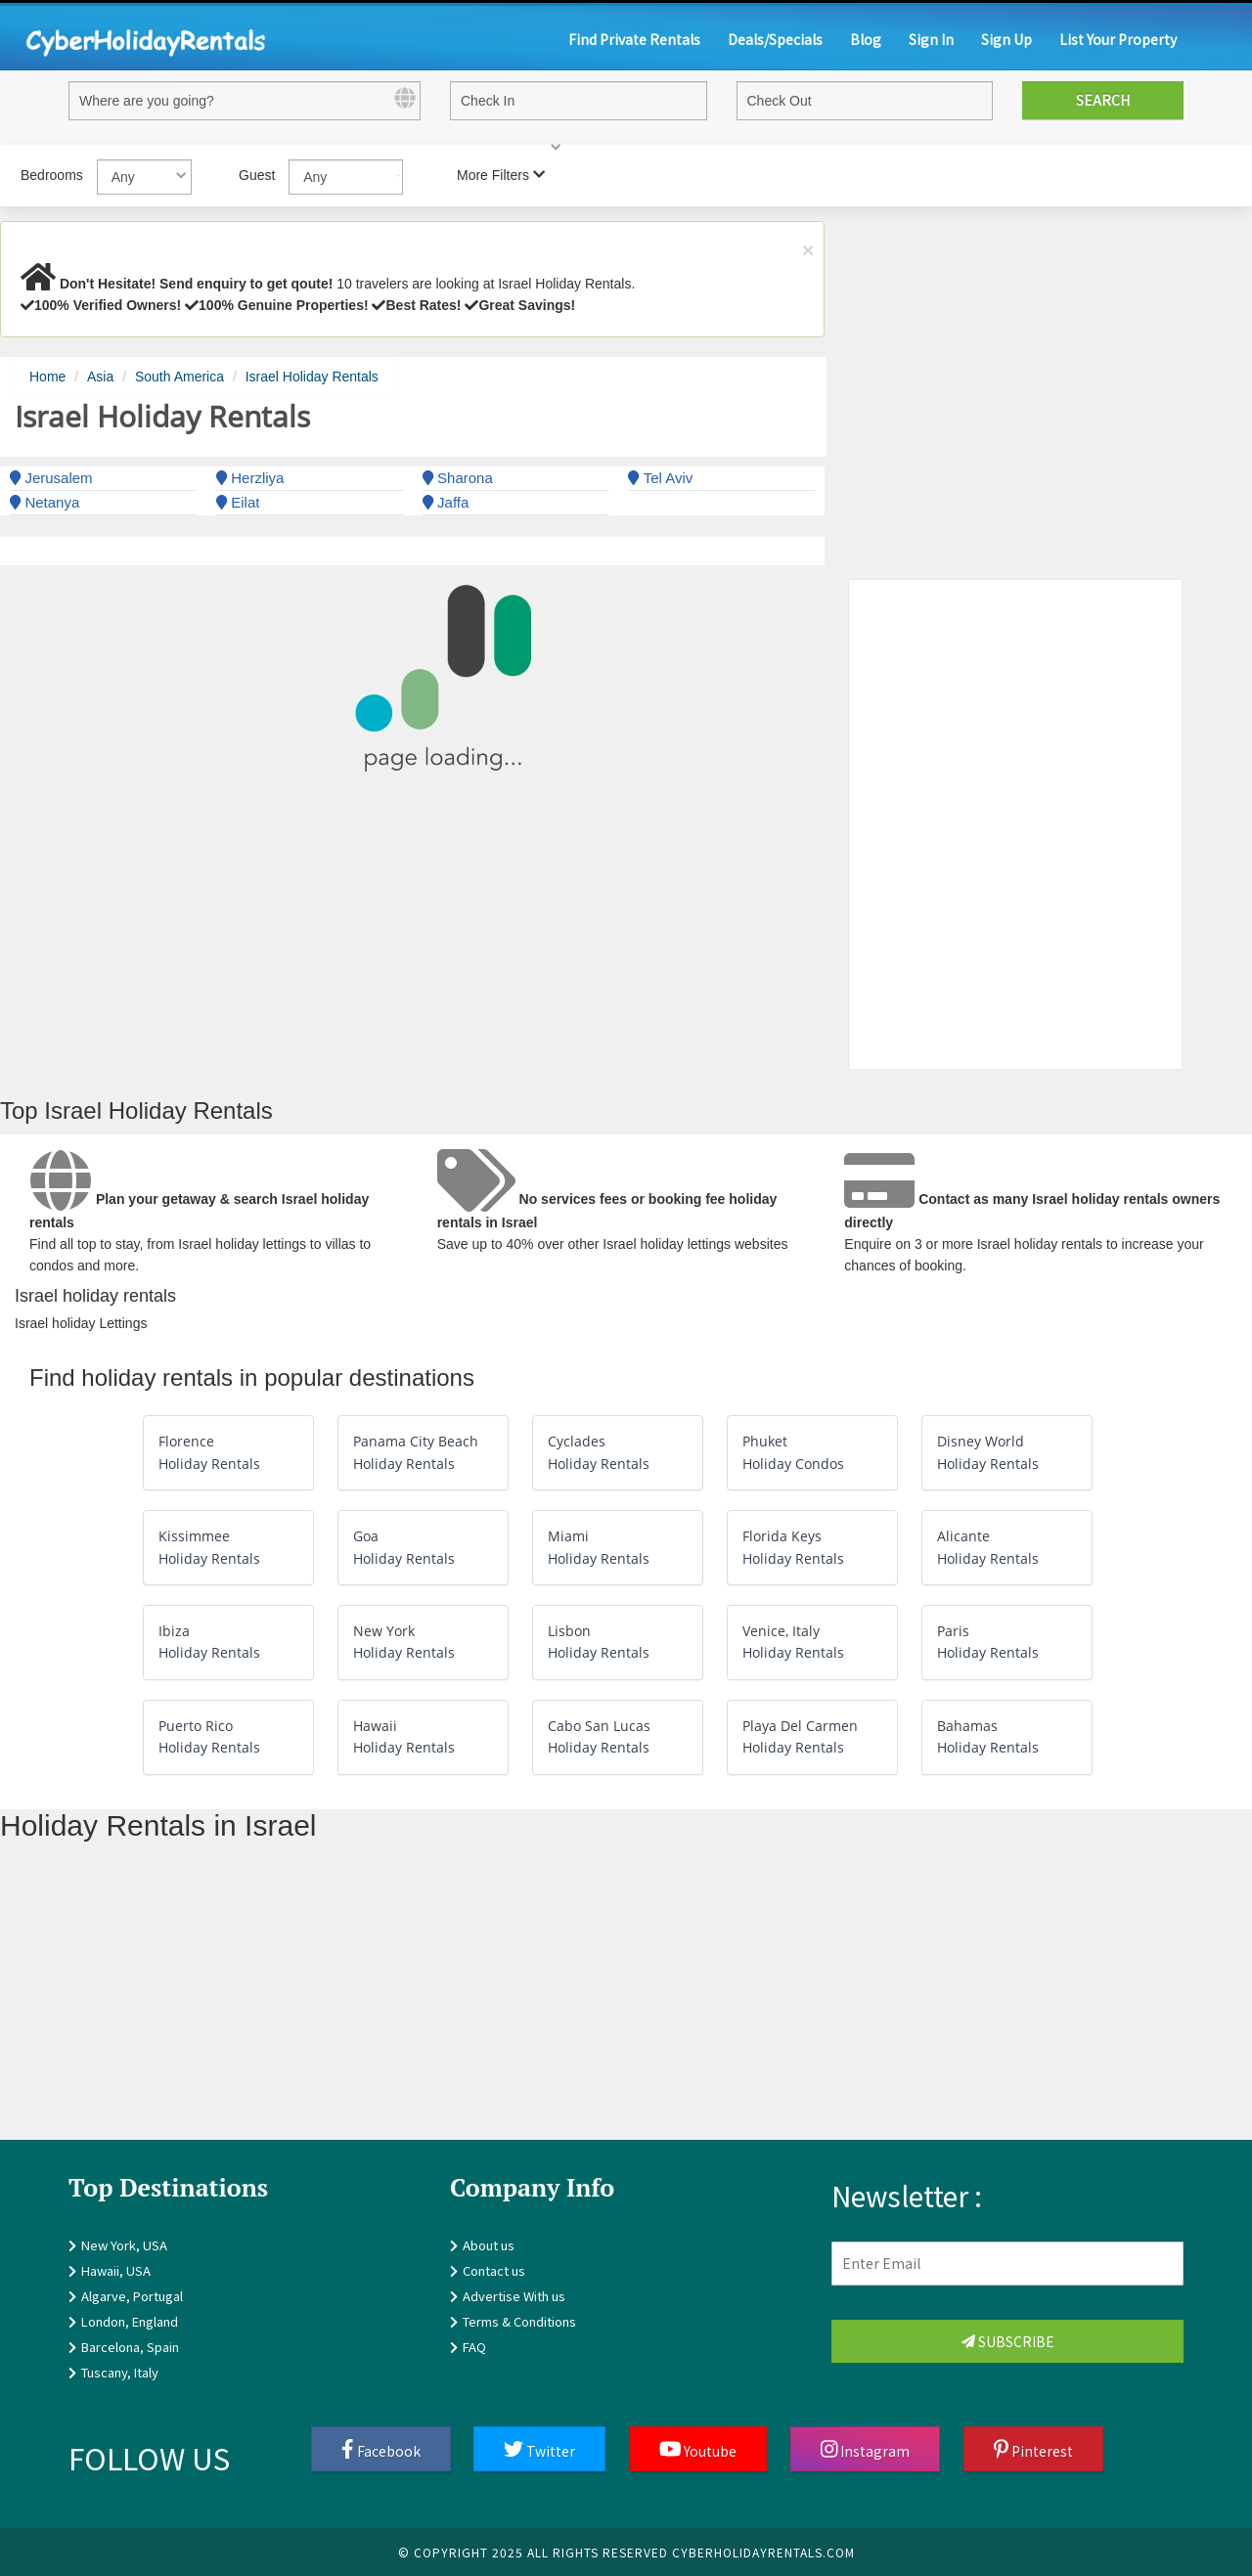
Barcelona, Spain (130, 2346)
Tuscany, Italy (119, 2372)
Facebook (381, 2450)
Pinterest (1033, 2450)
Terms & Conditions (519, 2321)
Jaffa (446, 502)
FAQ (474, 2346)
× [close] (808, 250)
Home (47, 376)
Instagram (866, 2450)
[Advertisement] (587, 2003)
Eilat (238, 502)
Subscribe (1007, 2341)
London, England (129, 2321)
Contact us (494, 2270)
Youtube (698, 2450)
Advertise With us (514, 2296)
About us (488, 2245)
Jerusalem (51, 477)
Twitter (539, 2450)
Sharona (458, 477)
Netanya (44, 502)
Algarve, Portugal (132, 2296)
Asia (100, 376)
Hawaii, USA (116, 2270)
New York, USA (124, 2245)
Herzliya (250, 477)
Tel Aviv (660, 477)
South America (179, 376)
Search (1103, 100)
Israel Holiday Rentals (312, 376)
